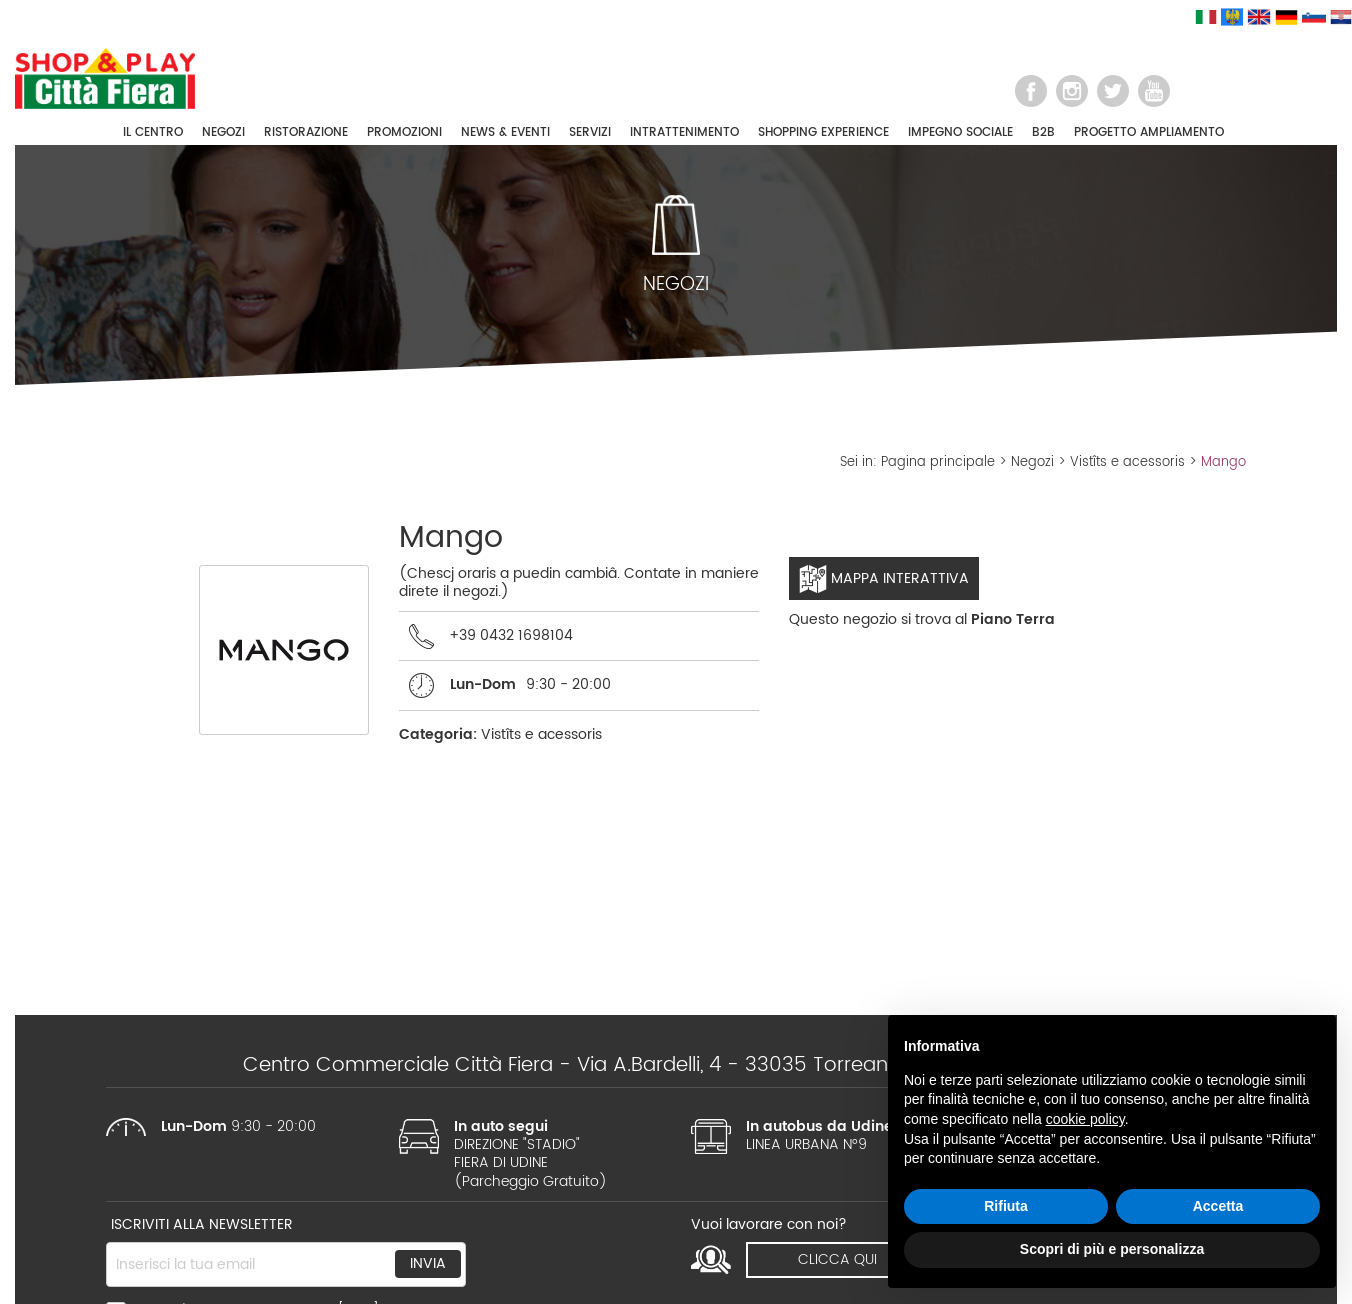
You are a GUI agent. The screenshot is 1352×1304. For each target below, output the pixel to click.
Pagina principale (938, 462)
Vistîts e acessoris (1127, 462)
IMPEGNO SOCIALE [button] (960, 132)
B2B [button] (1043, 132)
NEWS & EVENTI (505, 132)
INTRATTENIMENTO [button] (684, 132)
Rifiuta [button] (1006, 1206)
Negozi (1032, 462)
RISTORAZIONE (306, 132)
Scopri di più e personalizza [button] (1112, 1249)
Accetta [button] (1218, 1206)
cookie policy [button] (1085, 1119)
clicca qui (837, 1259)
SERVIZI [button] (590, 132)
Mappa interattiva (884, 579)
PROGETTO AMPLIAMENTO (1149, 132)
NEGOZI (223, 132)
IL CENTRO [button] (153, 132)
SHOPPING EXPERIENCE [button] (823, 132)
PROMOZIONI (404, 132)
